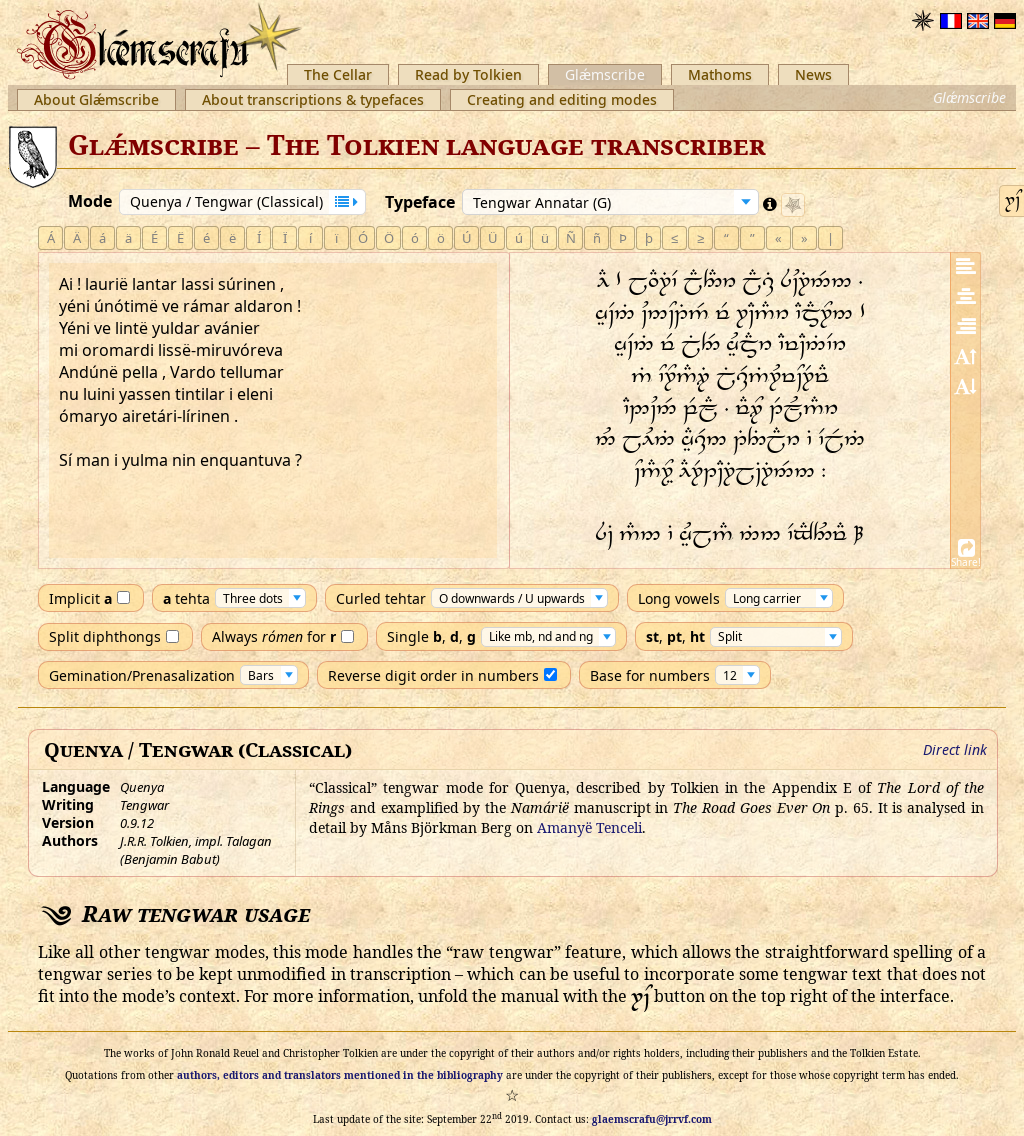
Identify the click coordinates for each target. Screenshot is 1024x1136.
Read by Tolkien (468, 74)
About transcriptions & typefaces (313, 99)
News (813, 74)
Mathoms (720, 74)
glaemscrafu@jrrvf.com (652, 1119)
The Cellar (338, 74)
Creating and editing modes (562, 99)
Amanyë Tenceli (589, 827)
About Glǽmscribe (96, 99)
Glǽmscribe (605, 74)
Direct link (955, 749)
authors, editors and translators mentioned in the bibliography (340, 1075)
